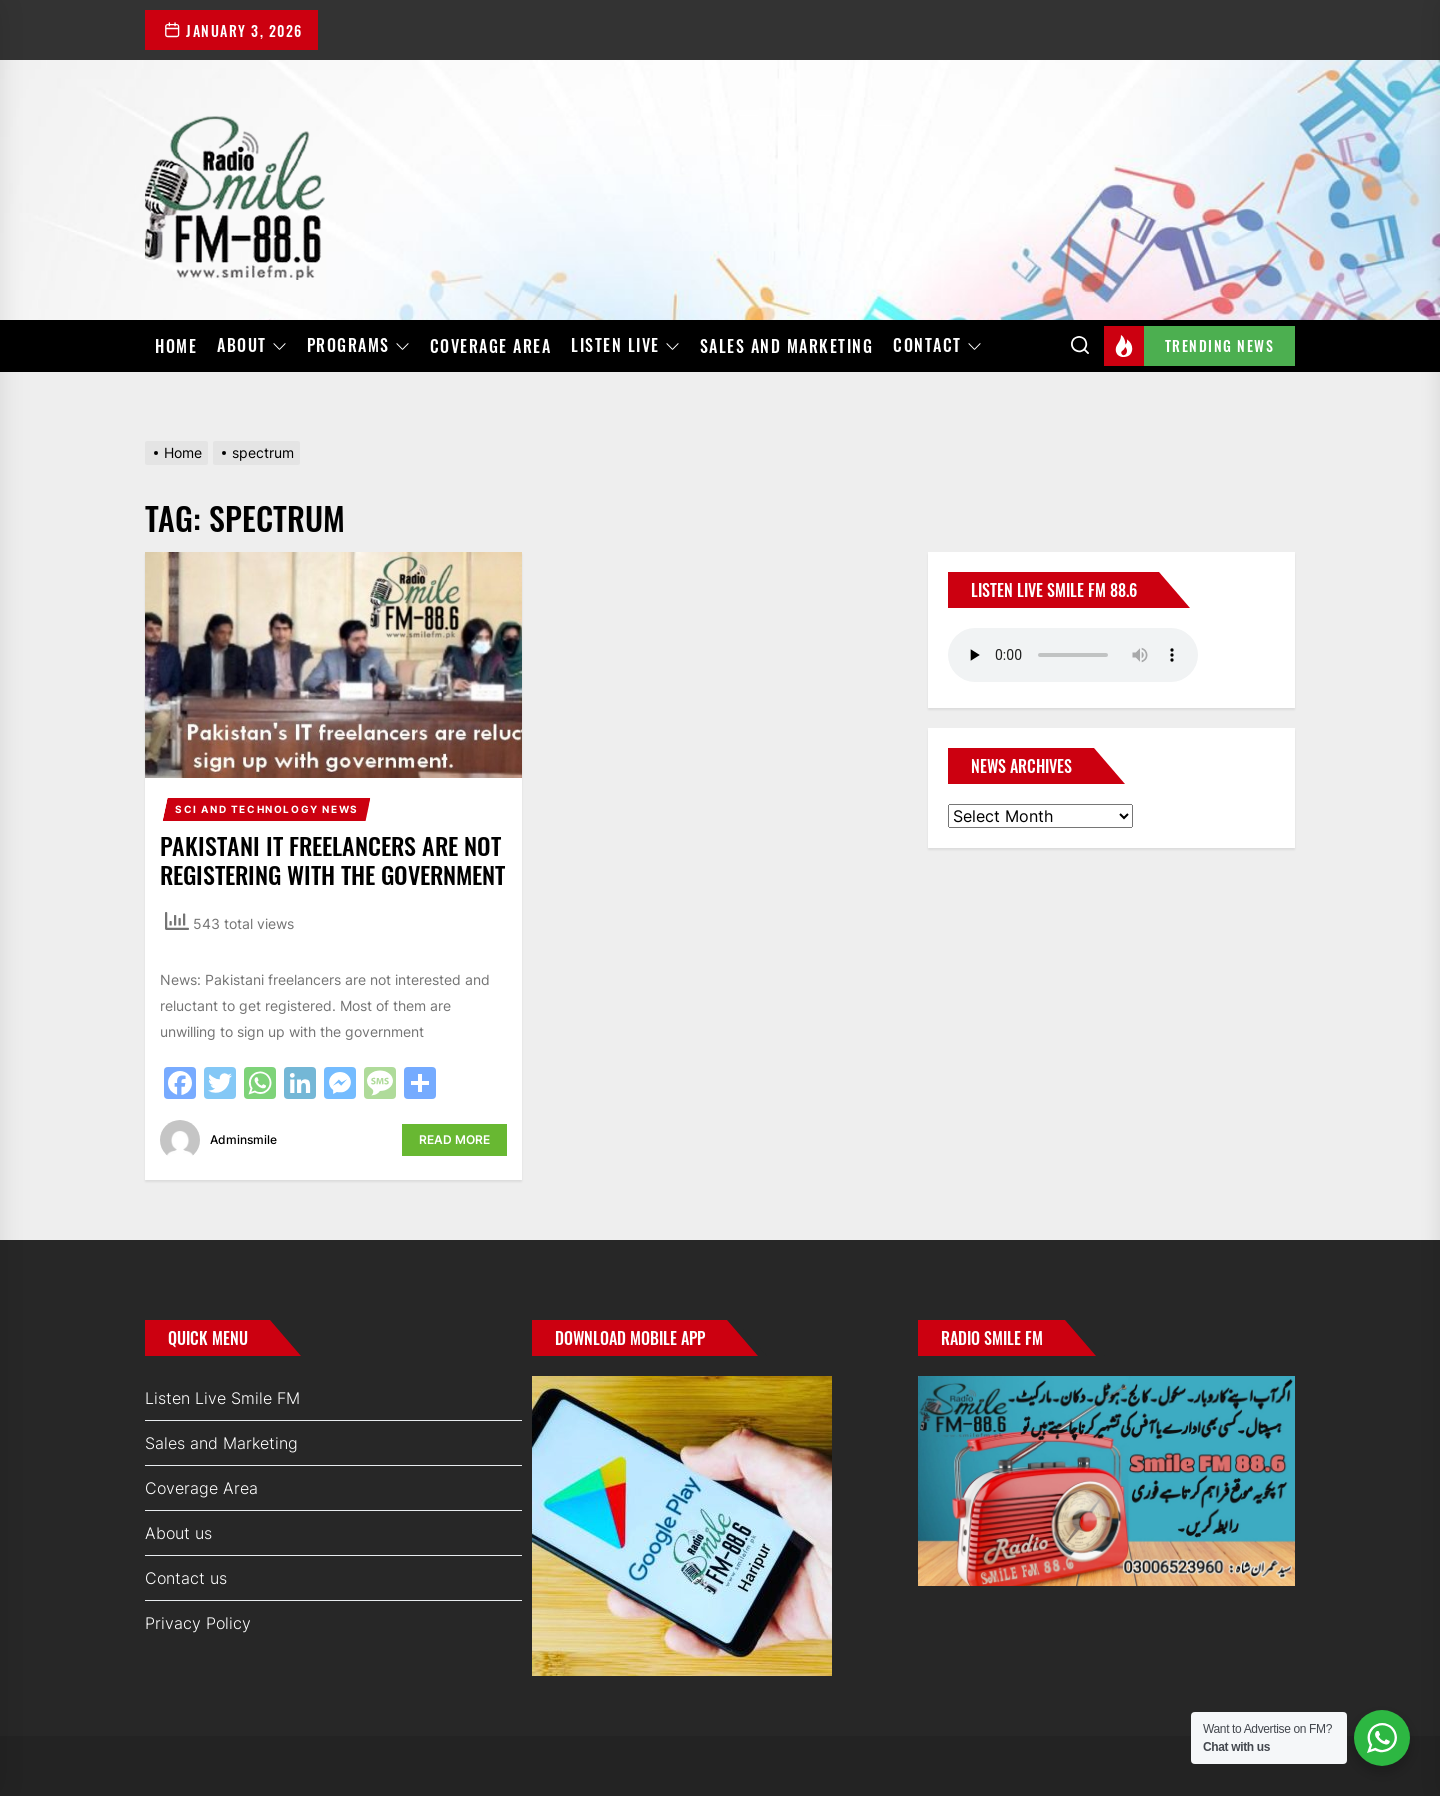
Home (176, 346)
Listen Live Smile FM (222, 1398)
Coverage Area (491, 346)
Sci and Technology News (267, 809)
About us (178, 1533)
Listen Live (625, 346)
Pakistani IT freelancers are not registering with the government (332, 859)
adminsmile (243, 1139)
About (252, 346)
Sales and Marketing (787, 346)
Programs (358, 346)
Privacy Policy (198, 1623)
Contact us (186, 1578)
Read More (454, 1139)
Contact (937, 346)
